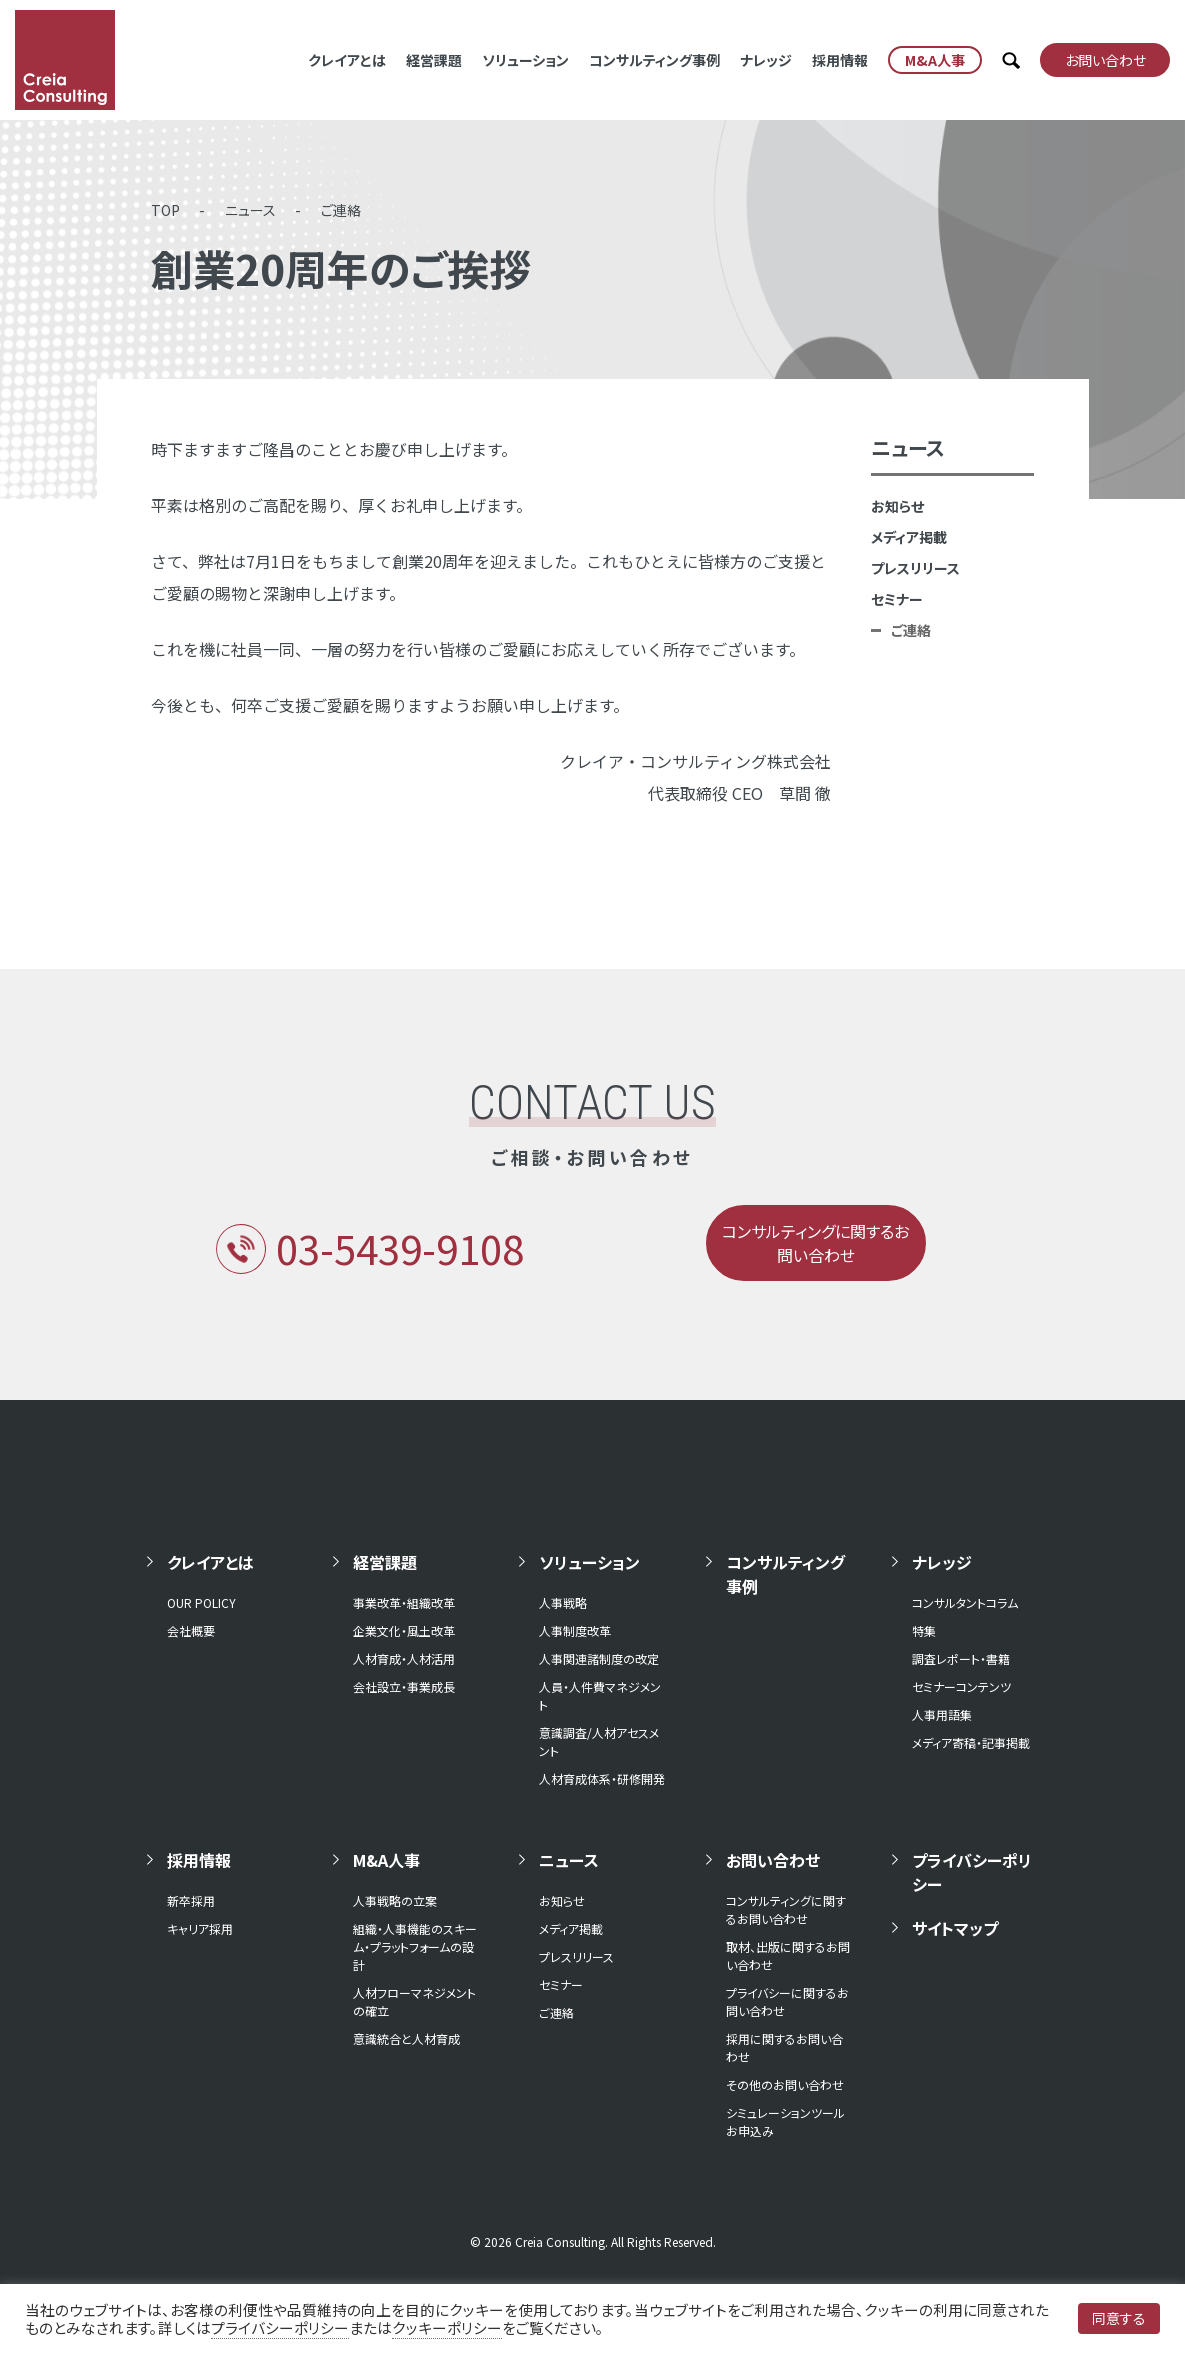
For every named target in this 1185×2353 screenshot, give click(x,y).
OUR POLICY (201, 1602)
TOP (165, 210)
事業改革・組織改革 (404, 1602)
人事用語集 (942, 1714)
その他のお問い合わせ (785, 2084)
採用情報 (840, 60)
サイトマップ (955, 1928)
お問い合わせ (773, 1860)
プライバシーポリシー (972, 1872)
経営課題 (434, 60)
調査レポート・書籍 (961, 1658)
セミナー (897, 599)
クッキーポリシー (447, 2327)
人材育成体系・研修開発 (602, 1778)
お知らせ (897, 506)
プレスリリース (915, 568)
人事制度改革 (575, 1630)
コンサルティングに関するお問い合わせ (786, 1909)
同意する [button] (1119, 2318)
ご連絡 (341, 210)
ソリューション (525, 60)
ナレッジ (766, 60)
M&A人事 (386, 1860)
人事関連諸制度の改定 (599, 1658)
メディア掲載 (909, 537)
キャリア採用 (200, 1928)
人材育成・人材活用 (404, 1658)
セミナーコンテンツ (961, 1686)
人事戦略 (563, 1602)
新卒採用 (191, 1900)
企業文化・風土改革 (404, 1630)
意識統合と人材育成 (406, 2038)
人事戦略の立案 (395, 1900)
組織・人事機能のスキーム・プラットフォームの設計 (415, 1946)
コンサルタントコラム (965, 1602)
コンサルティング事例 (654, 60)
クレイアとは (347, 60)
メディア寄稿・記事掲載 (971, 1742)
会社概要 (191, 1630)
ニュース (250, 210)
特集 (924, 1630)
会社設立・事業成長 (404, 1686)
